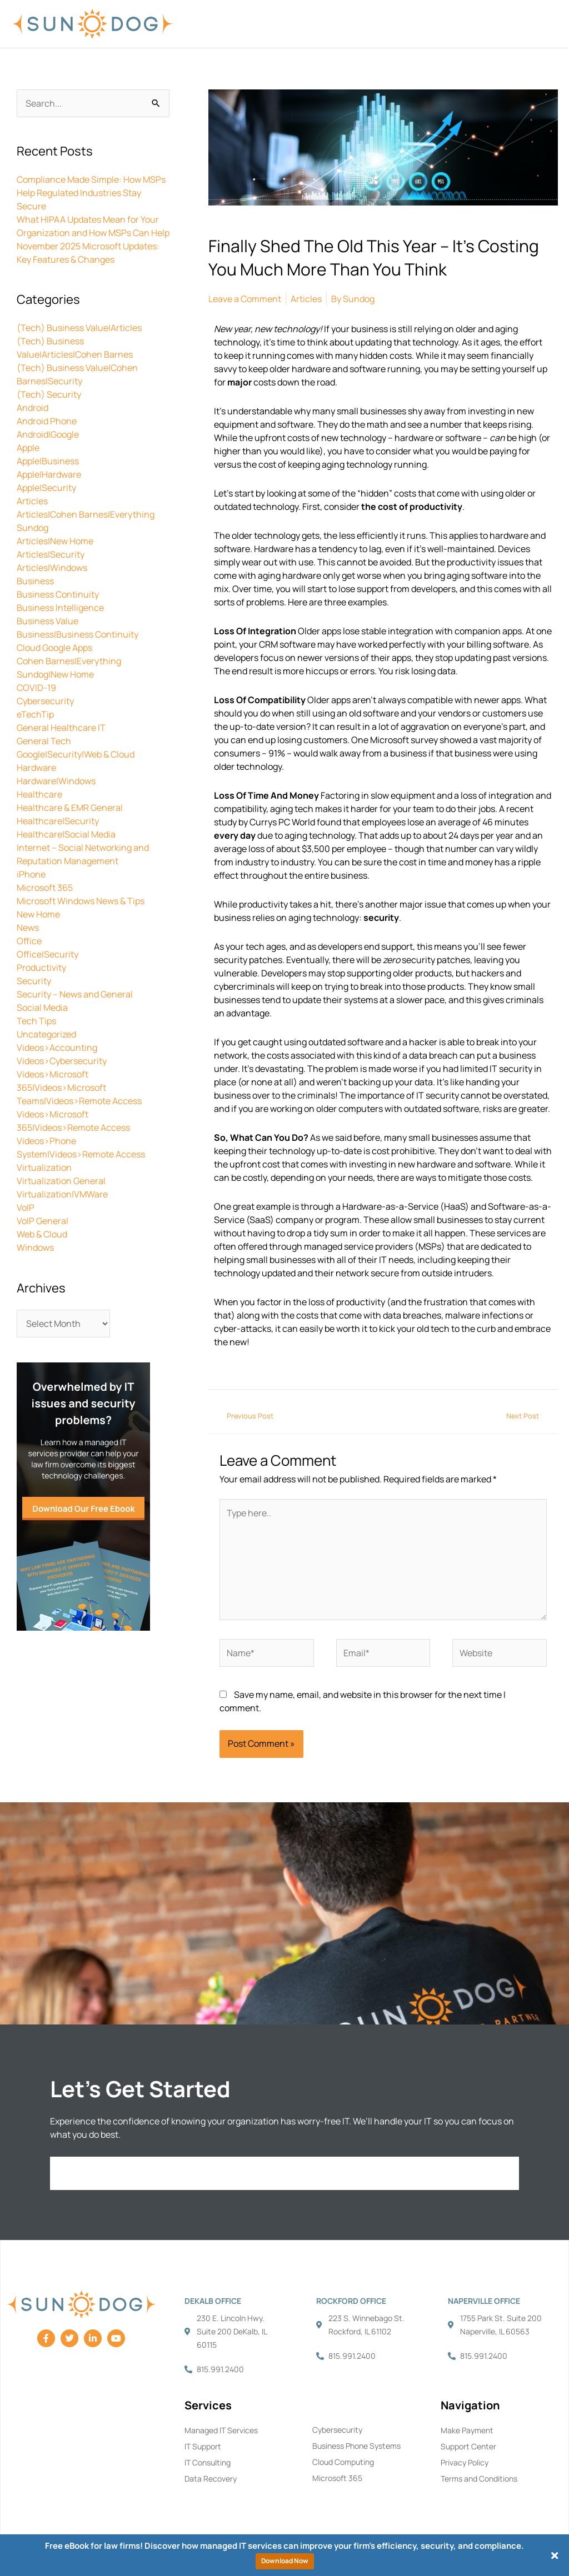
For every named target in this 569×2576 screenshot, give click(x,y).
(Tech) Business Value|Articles (79, 328)
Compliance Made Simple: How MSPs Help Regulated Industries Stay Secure (91, 192)
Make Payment (467, 2430)
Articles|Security (50, 554)
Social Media (42, 1007)
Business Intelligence (60, 608)
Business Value (47, 621)
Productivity (41, 967)
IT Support (202, 2446)
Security (34, 981)
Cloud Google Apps (54, 648)
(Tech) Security (49, 394)
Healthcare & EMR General (70, 807)
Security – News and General (75, 994)
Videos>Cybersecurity (62, 1061)
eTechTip (35, 714)
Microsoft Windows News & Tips (80, 901)
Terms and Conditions (479, 2478)
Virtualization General (61, 1181)
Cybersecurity (45, 701)
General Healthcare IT (61, 727)
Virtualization (44, 1167)
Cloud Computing (343, 2462)
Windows (35, 1247)
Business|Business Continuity (77, 634)
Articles (32, 501)
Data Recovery (210, 2478)
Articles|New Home (55, 541)
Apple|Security (46, 488)
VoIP (25, 1207)
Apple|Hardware (49, 474)
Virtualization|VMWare (62, 1194)
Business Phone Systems (356, 2445)
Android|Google (48, 434)
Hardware (36, 767)
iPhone (31, 874)
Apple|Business (48, 461)
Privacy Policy (464, 2462)
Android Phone (47, 421)
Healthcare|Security (58, 821)
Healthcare (39, 794)
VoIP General (42, 1221)
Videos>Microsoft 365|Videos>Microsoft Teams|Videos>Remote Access (79, 1087)
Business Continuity (58, 594)
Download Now (284, 2560)
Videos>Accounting (57, 1047)
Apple (28, 448)
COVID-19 (36, 687)
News (28, 927)
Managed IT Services (221, 2430)
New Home (38, 914)
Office (29, 941)
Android (32, 408)
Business (35, 581)
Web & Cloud (42, 1234)
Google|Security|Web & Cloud (75, 754)
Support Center (468, 2446)
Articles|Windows (52, 568)
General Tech (44, 741)
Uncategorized (46, 1034)
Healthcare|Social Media (66, 834)
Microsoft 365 (45, 887)
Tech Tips (36, 1021)
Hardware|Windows (56, 781)
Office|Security (47, 954)
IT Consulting (207, 2462)
